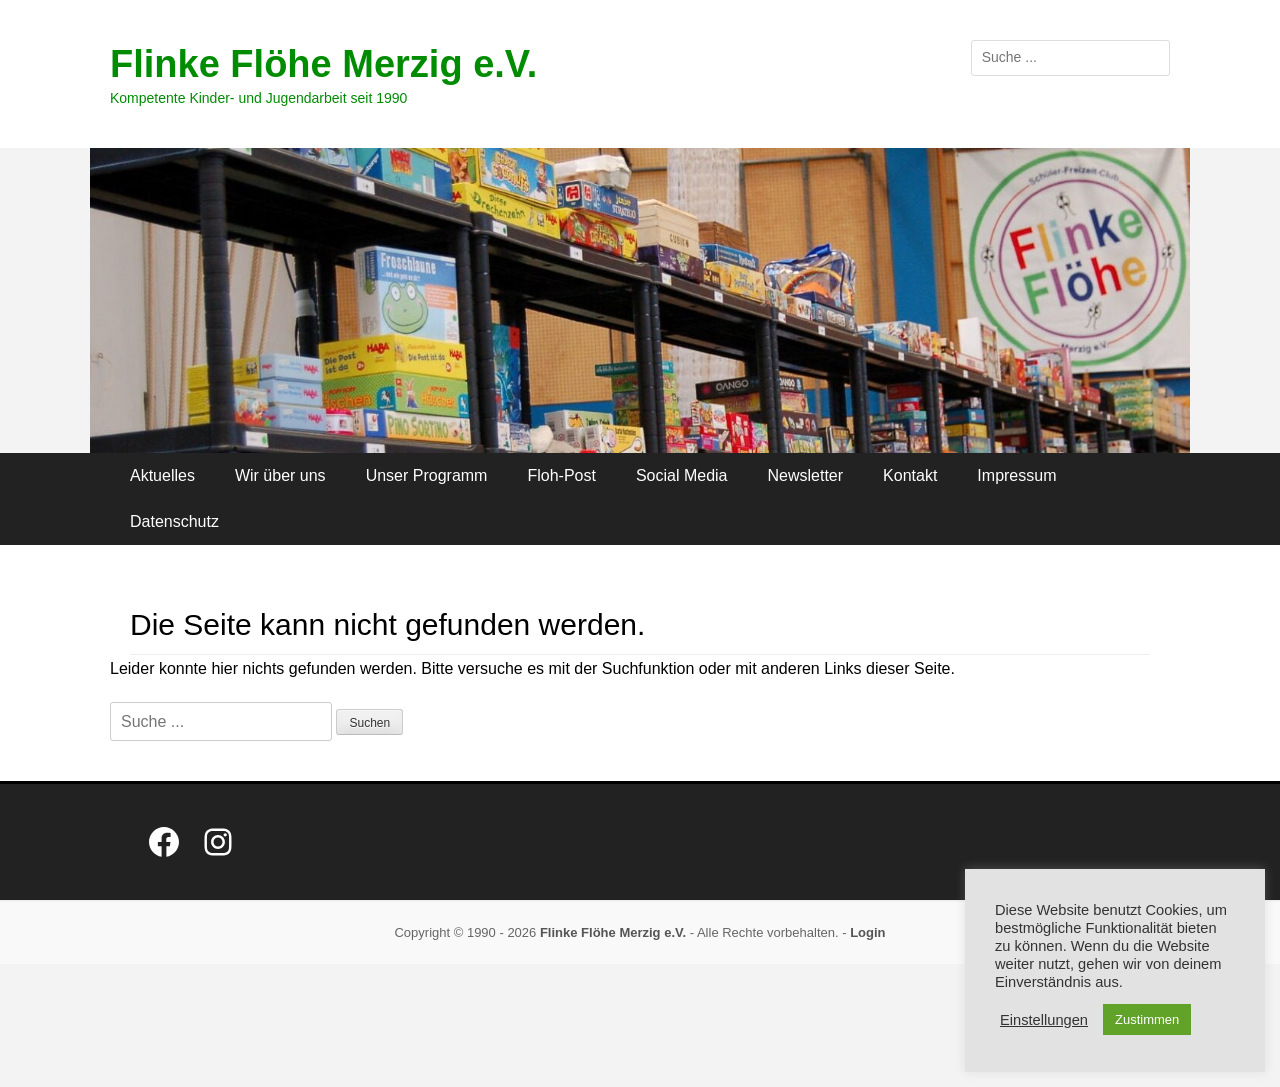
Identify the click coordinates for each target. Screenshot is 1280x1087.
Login (867, 932)
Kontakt (910, 475)
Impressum (1016, 475)
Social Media (682, 475)
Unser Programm (427, 475)
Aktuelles (162, 475)
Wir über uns (280, 475)
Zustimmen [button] (1147, 1019)
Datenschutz (174, 521)
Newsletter (806, 475)
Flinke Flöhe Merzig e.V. (323, 64)
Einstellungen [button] (1044, 1020)
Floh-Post (561, 475)
